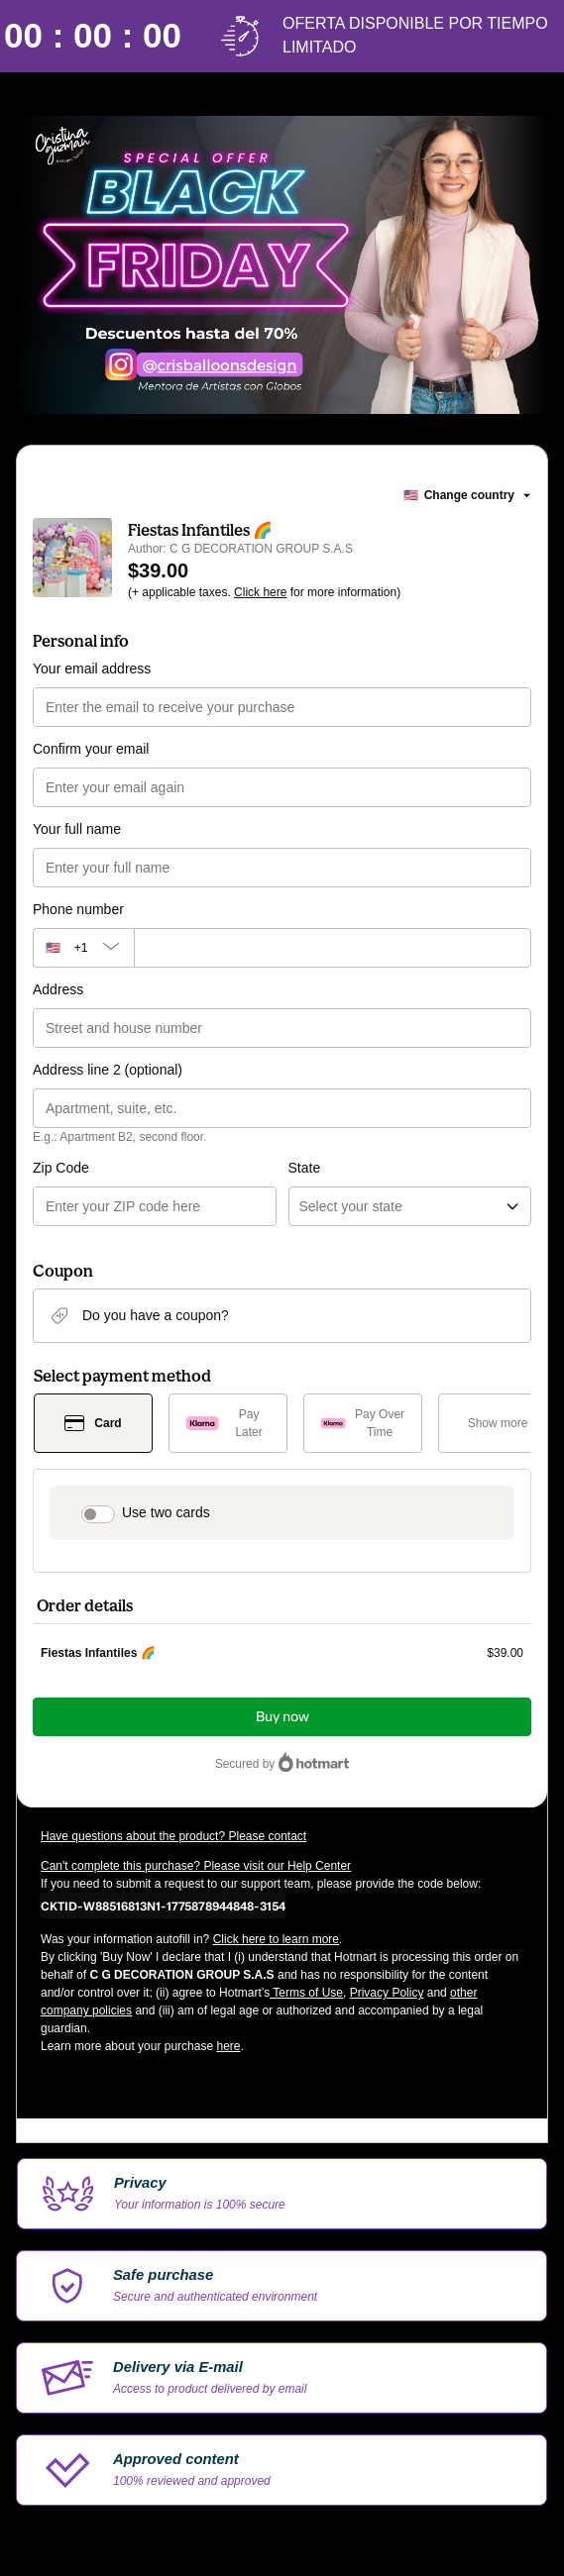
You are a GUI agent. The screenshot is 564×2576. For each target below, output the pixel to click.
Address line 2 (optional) (107, 1070)
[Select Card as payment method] (93, 1423)
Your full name (77, 829)
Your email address (92, 668)
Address (58, 989)
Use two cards (166, 1512)
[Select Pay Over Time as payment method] (362, 1423)
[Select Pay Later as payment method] (227, 1423)
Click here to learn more (276, 1939)
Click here (260, 592)
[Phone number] (332, 948)
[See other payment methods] (497, 1423)
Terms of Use (306, 1993)
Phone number (78, 909)
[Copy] (163, 1905)
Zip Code (61, 1168)
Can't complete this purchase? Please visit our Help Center (196, 1866)
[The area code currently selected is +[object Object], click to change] (83, 948)
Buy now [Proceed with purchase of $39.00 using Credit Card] (282, 1716)
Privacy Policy (387, 1993)
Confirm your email (91, 749)
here (228, 2046)
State (304, 1168)
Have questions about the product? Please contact (173, 1836)
